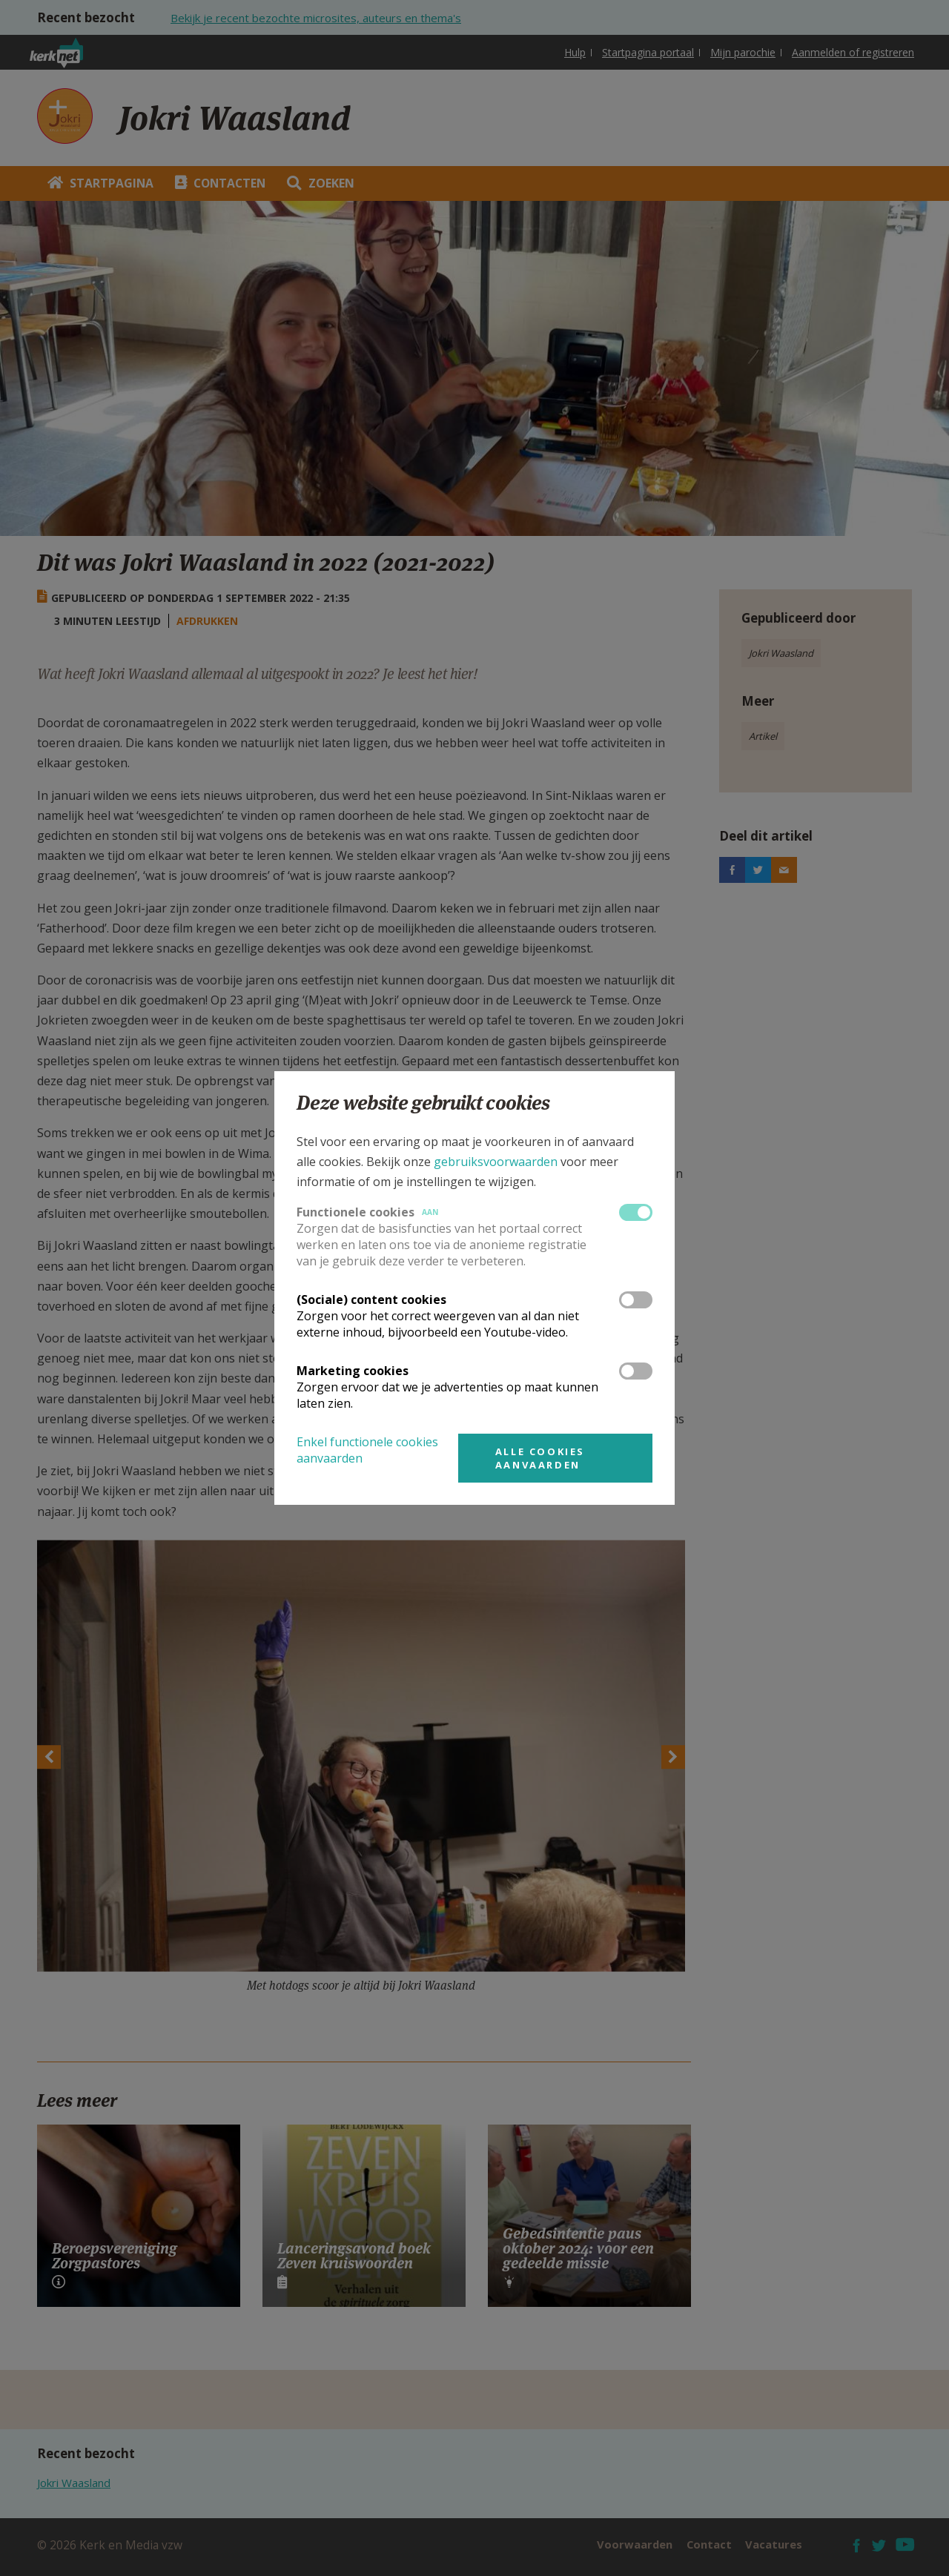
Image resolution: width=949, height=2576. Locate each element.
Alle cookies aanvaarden (540, 1458)
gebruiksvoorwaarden (496, 1161)
